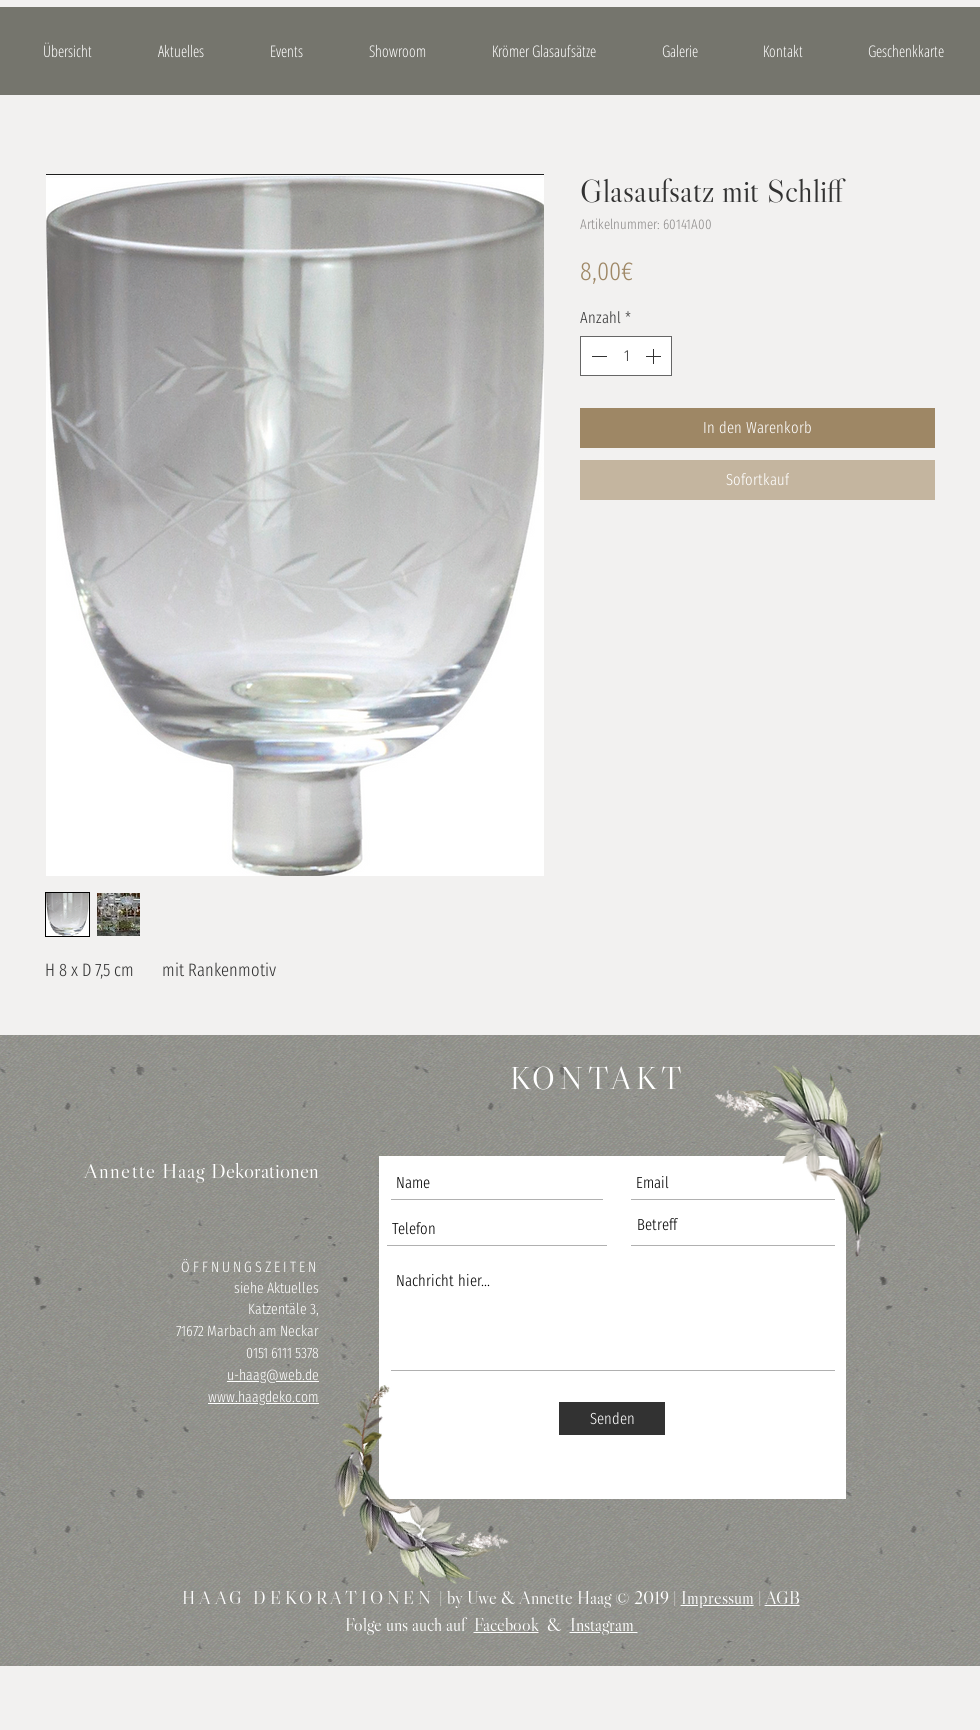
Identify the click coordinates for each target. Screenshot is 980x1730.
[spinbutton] (626, 356)
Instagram (604, 1625)
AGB (782, 1598)
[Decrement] (597, 356)
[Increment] (655, 356)
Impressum (717, 1598)
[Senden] (612, 1418)
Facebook (506, 1625)
